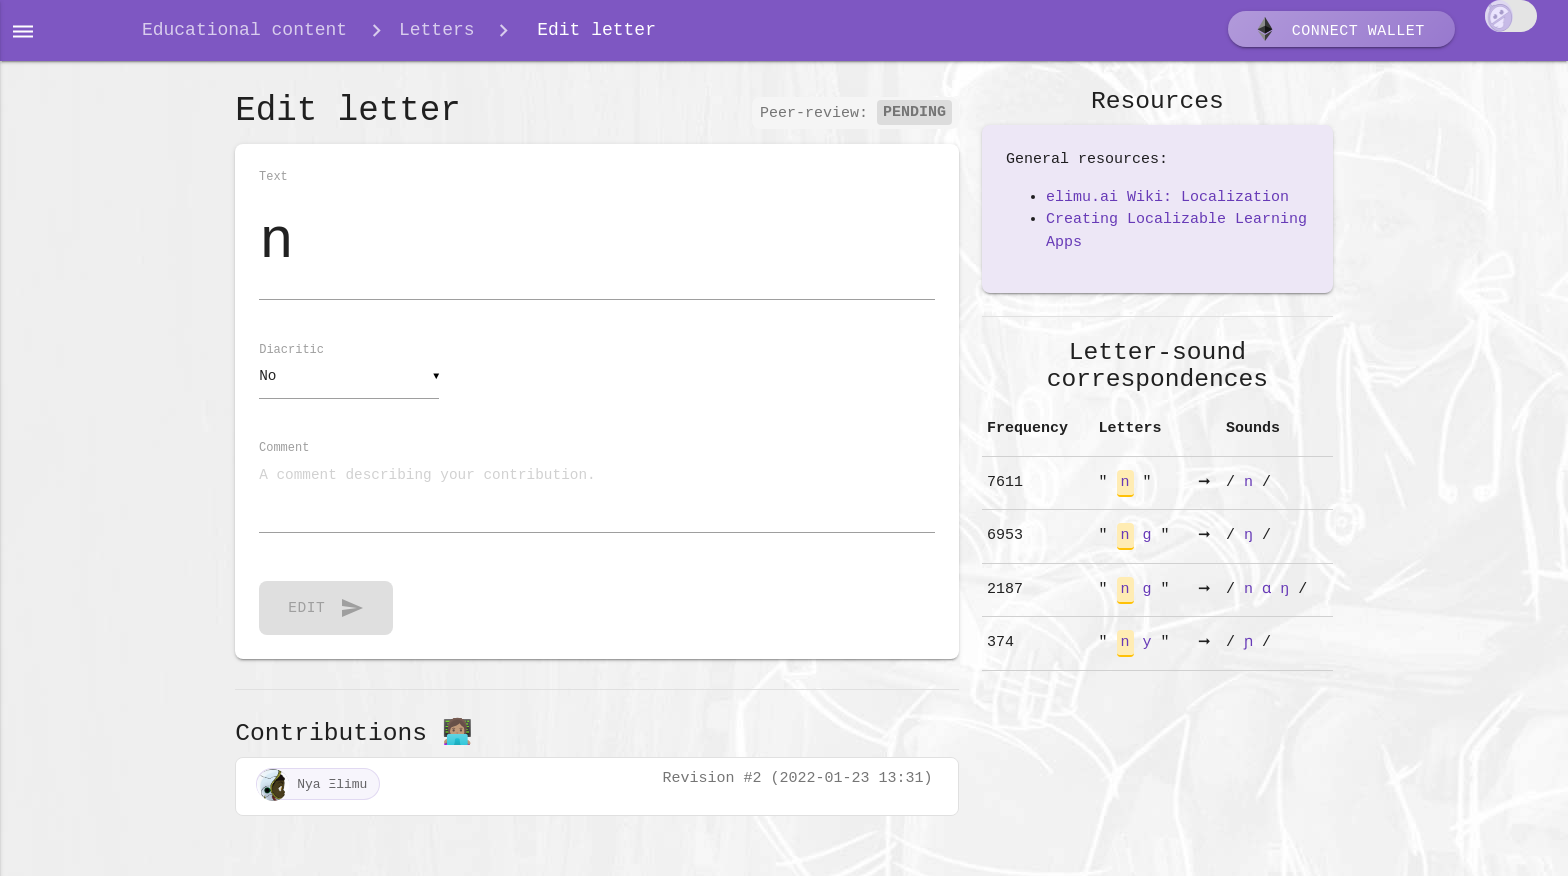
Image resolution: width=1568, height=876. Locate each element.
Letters (437, 32)
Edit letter (592, 32)
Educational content (244, 32)
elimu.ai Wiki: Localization (1167, 201)
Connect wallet (1339, 33)
